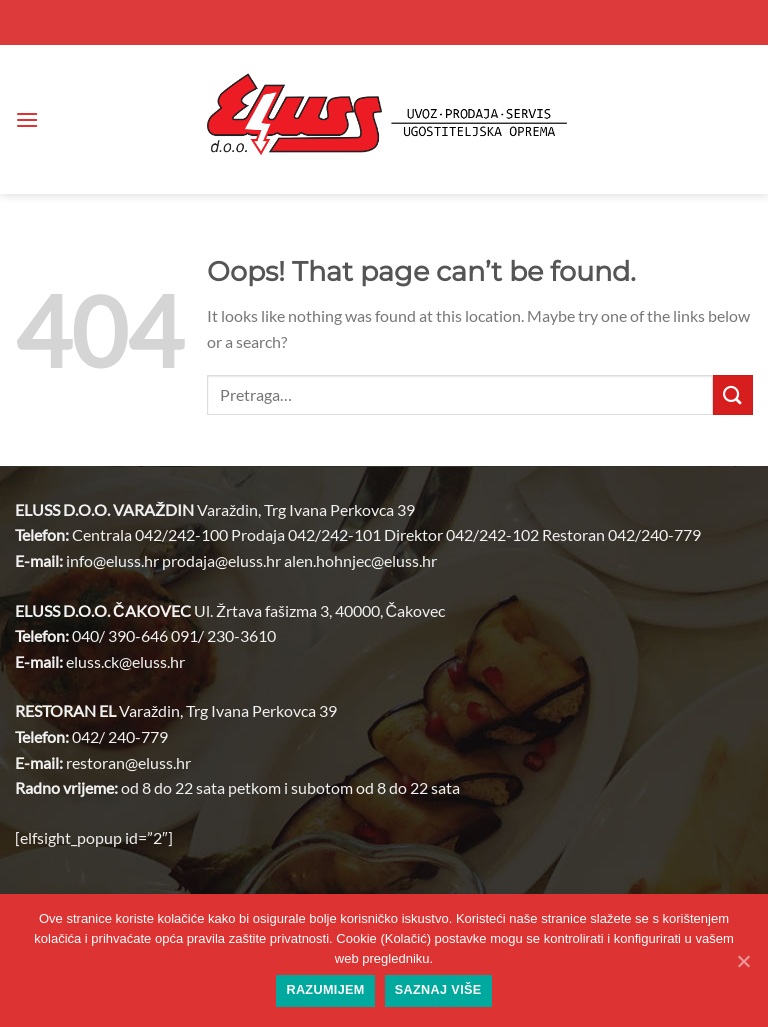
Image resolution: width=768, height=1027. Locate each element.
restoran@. (128, 762)
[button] (27, 119)
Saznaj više (438, 990)
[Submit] (733, 394)
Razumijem (325, 990)
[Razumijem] (743, 961)
